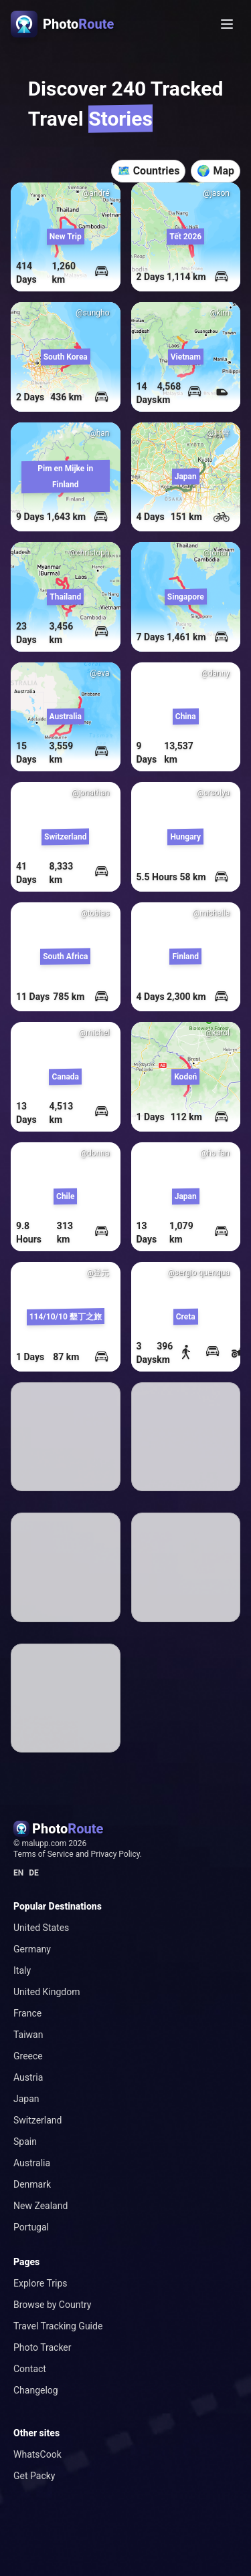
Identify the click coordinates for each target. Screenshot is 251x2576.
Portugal (31, 2227)
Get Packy (34, 2475)
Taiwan (28, 2034)
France (27, 2013)
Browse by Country (52, 2304)
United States (41, 1927)
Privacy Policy (115, 1854)
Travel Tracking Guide (57, 2326)
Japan (26, 2098)
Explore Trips (40, 2283)
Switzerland (37, 2120)
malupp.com (44, 1843)
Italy (22, 1970)
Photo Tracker (42, 2347)
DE (34, 1873)
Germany (32, 1949)
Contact (29, 2368)
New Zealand (40, 2205)
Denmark (32, 2184)
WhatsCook (37, 2454)
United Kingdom (46, 1991)
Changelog (35, 2390)
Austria (28, 2077)
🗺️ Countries (148, 170)
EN (18, 1873)
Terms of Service (43, 1854)
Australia (31, 2163)
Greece (28, 2056)
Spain (25, 2141)
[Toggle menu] (227, 24)
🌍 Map (215, 170)
